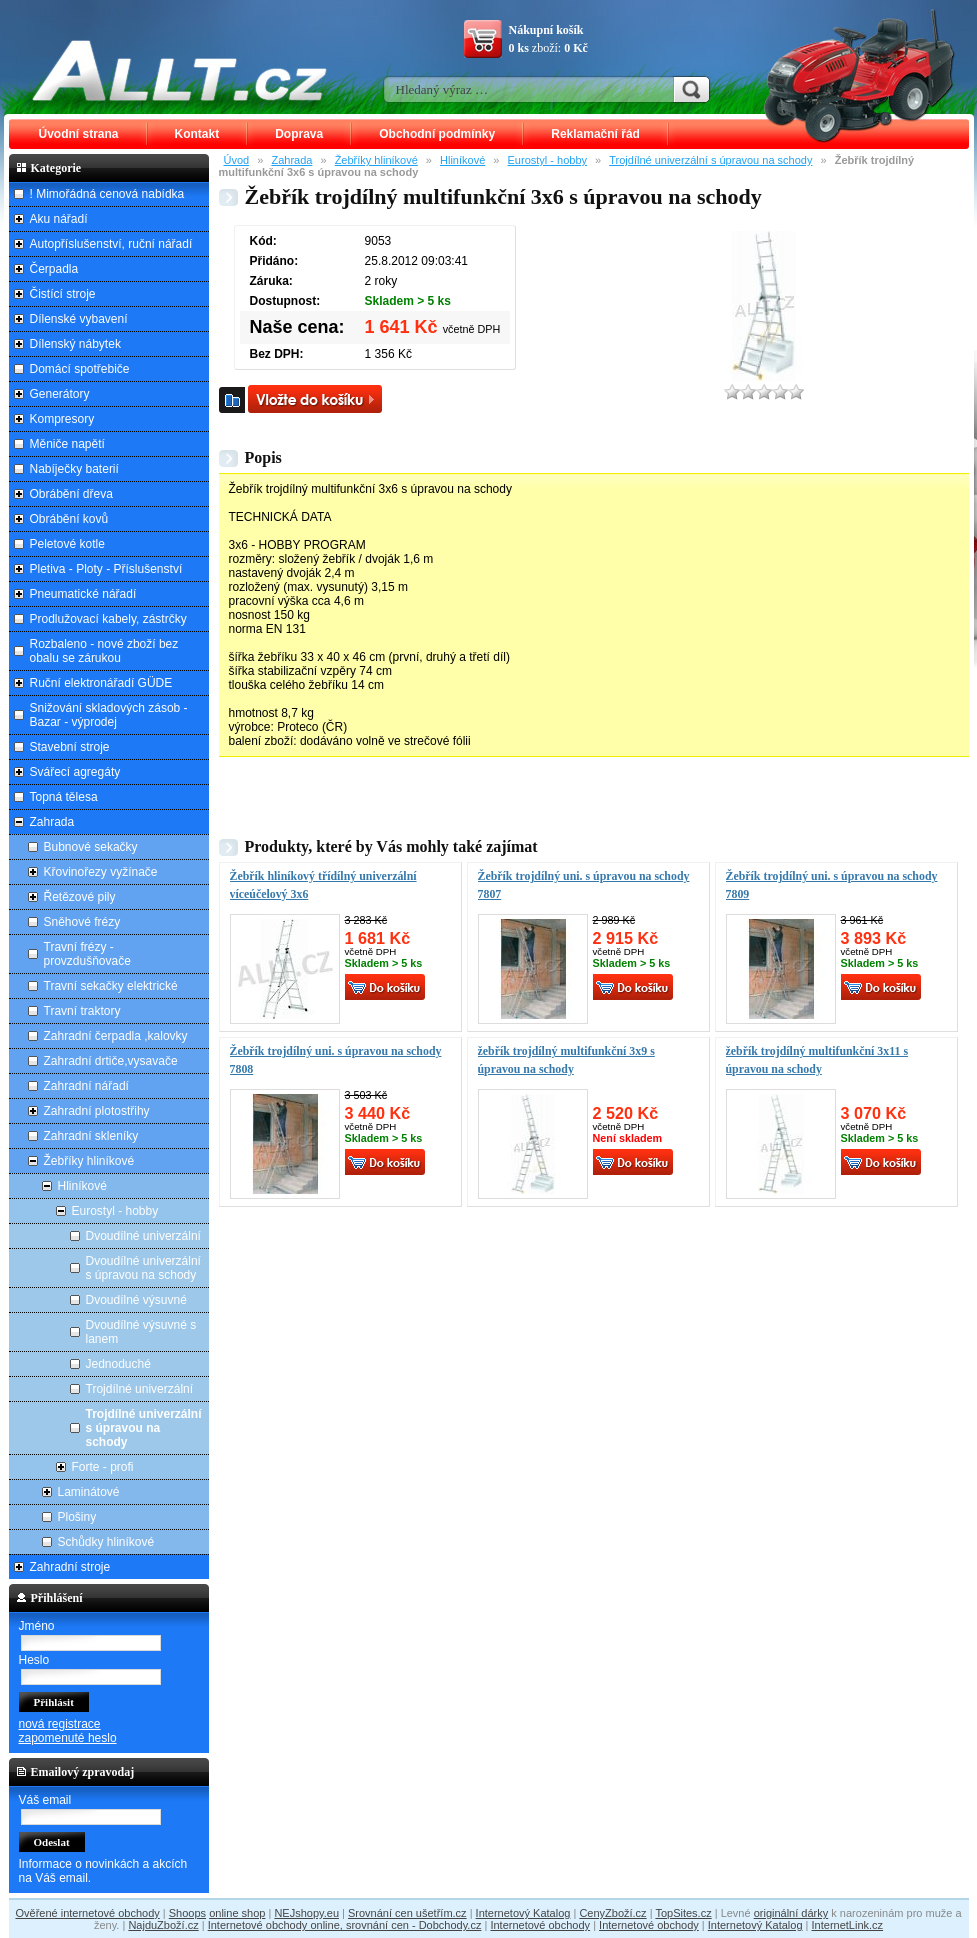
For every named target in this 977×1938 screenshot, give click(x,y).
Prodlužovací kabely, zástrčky (108, 619)
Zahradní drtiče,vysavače (111, 1061)
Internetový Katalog (523, 1913)
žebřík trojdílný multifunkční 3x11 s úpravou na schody (817, 1060)
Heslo (34, 1660)
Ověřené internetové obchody (87, 1913)
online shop (237, 1913)
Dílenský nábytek (75, 344)
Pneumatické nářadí (83, 594)
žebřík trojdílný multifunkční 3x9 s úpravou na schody (566, 1060)
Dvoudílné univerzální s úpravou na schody (143, 1268)
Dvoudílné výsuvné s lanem (141, 1332)
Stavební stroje (70, 747)
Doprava (299, 134)
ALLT (180, 70)
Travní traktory (82, 1011)
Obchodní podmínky (437, 134)
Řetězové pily (80, 897)
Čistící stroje (63, 294)
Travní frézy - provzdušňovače (87, 954)
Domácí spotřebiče (80, 369)
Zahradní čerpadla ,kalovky (116, 1036)
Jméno (37, 1626)
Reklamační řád (595, 134)
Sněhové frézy (82, 922)
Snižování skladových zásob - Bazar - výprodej (109, 715)
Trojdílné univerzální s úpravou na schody (710, 160)
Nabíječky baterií (74, 469)
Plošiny (77, 1517)
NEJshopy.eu (306, 1913)
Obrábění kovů (69, 519)
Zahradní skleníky (91, 1136)
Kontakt (197, 134)
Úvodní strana (79, 134)
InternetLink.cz (848, 1925)
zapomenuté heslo (68, 1738)
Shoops (187, 1913)
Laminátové (89, 1492)
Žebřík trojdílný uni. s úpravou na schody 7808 (336, 1060)
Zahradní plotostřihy (97, 1111)
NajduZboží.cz (163, 1925)
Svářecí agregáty (75, 772)
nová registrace (60, 1724)
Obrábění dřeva (71, 494)
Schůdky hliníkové (106, 1542)
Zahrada (291, 160)
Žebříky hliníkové (376, 160)
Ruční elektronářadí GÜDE (101, 683)
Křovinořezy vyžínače (101, 872)
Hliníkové (462, 160)
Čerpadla (54, 269)
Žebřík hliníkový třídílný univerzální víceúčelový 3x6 (323, 885)
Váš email (45, 1800)
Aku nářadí (59, 219)
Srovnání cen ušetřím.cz (407, 1913)
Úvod (237, 160)
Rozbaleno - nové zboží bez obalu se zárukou (104, 651)
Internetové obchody (540, 1925)
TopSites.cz (683, 1913)
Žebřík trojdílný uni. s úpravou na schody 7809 (832, 885)
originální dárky (791, 1913)
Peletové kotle (67, 544)
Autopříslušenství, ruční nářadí (111, 244)
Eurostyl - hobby (547, 160)
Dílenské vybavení (79, 319)
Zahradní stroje (70, 1567)
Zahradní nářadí (86, 1086)
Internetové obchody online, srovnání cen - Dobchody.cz (345, 1925)
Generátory (60, 394)
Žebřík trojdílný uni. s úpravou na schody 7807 (584, 885)
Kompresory (62, 419)
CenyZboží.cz (612, 1913)
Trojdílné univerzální (140, 1389)
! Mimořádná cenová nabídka (107, 194)
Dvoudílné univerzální (143, 1236)
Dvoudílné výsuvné (136, 1300)
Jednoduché (118, 1364)
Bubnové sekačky (91, 847)
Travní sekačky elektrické (111, 986)
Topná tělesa (64, 797)
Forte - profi (103, 1467)
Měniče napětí (67, 444)
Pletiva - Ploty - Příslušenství (106, 569)
